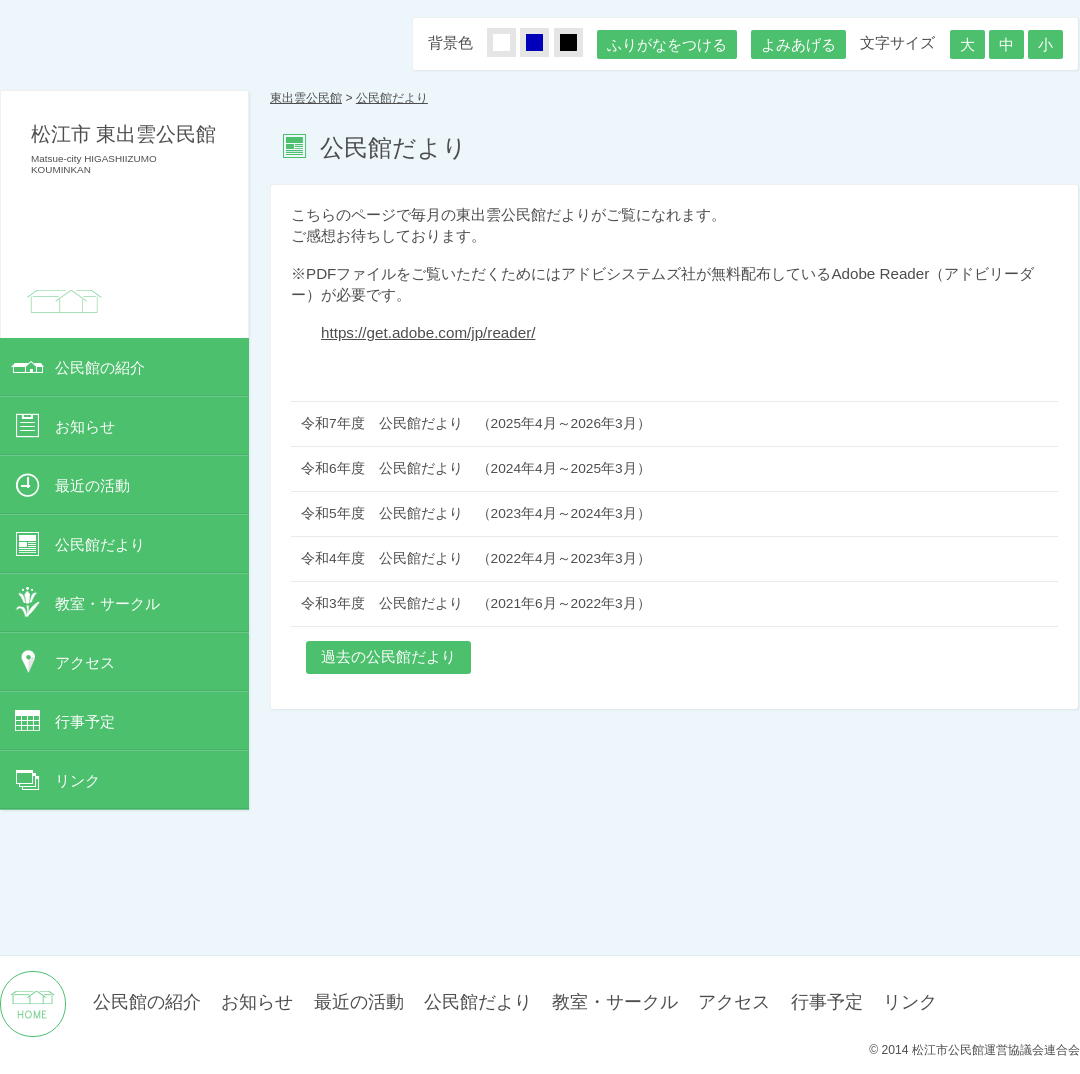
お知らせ (85, 426)
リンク (77, 780)
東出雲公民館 (306, 98)
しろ (513, 43)
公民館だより (100, 544)
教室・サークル (107, 603)
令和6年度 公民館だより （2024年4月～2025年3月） (476, 468)
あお (546, 43)
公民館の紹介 (100, 367)
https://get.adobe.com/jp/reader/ (428, 332)
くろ (580, 43)
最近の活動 (92, 485)
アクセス (85, 662)
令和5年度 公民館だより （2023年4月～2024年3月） (476, 513)
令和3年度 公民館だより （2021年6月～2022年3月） (476, 603)
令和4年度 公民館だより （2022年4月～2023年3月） (476, 558)
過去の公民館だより (388, 656)
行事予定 (85, 721)
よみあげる (798, 44)
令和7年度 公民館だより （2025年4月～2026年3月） (476, 423)
